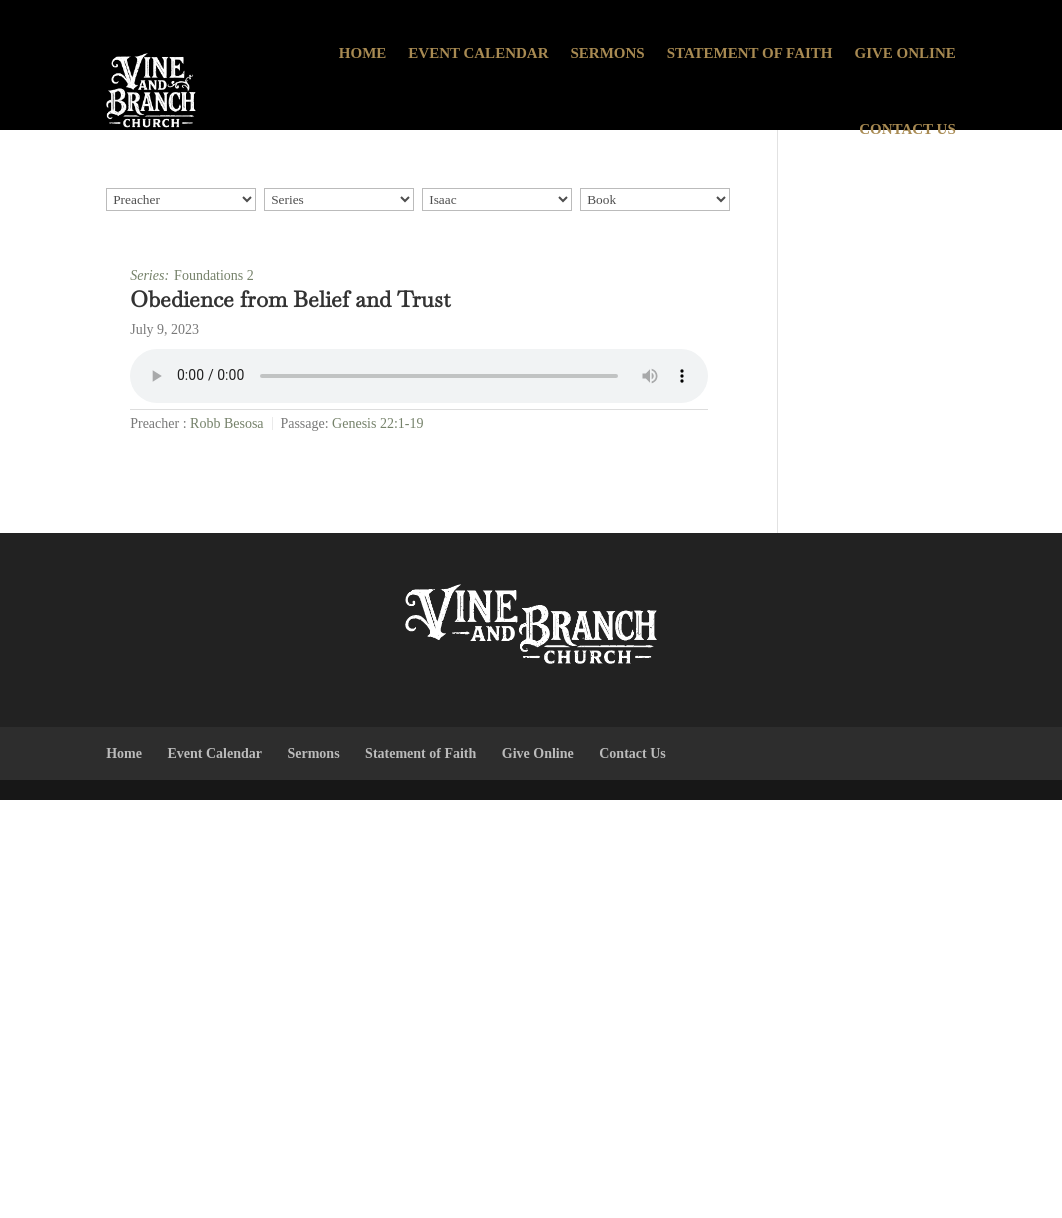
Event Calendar (478, 53)
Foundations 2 (214, 275)
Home (363, 53)
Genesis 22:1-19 (377, 423)
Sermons (607, 53)
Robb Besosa (227, 423)
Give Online (905, 53)
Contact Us (907, 129)
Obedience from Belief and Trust (290, 299)
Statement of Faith (750, 53)
